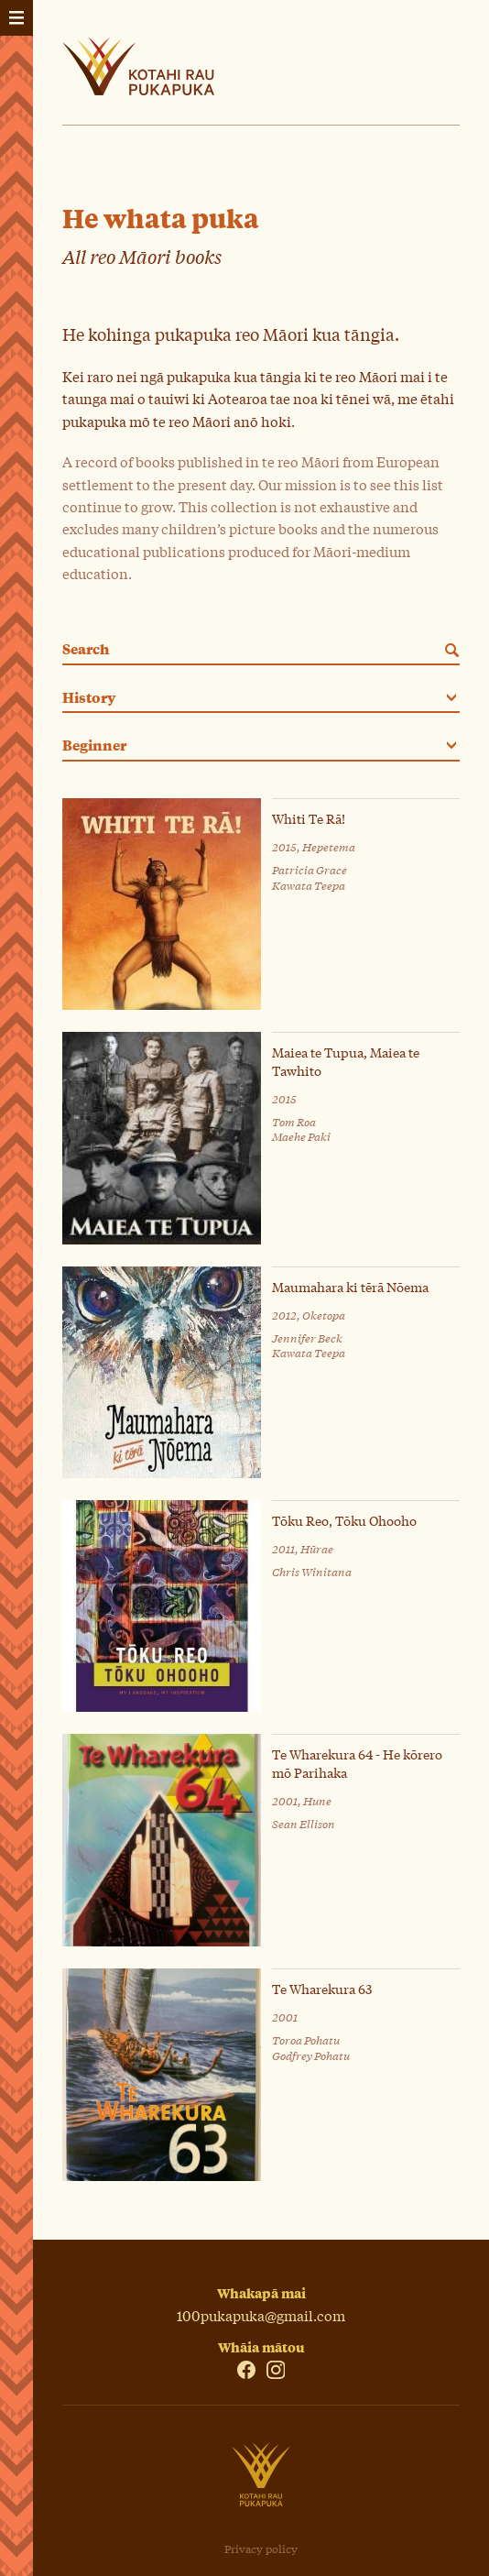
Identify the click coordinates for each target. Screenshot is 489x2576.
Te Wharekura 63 (322, 1989)
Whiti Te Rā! (308, 819)
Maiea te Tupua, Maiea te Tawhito (345, 1061)
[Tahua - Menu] (16, 18)
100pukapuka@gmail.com (261, 2315)
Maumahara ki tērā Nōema (350, 1287)
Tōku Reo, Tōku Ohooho (344, 1520)
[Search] (449, 650)
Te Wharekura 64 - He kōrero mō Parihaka (357, 1763)
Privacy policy (261, 2548)
